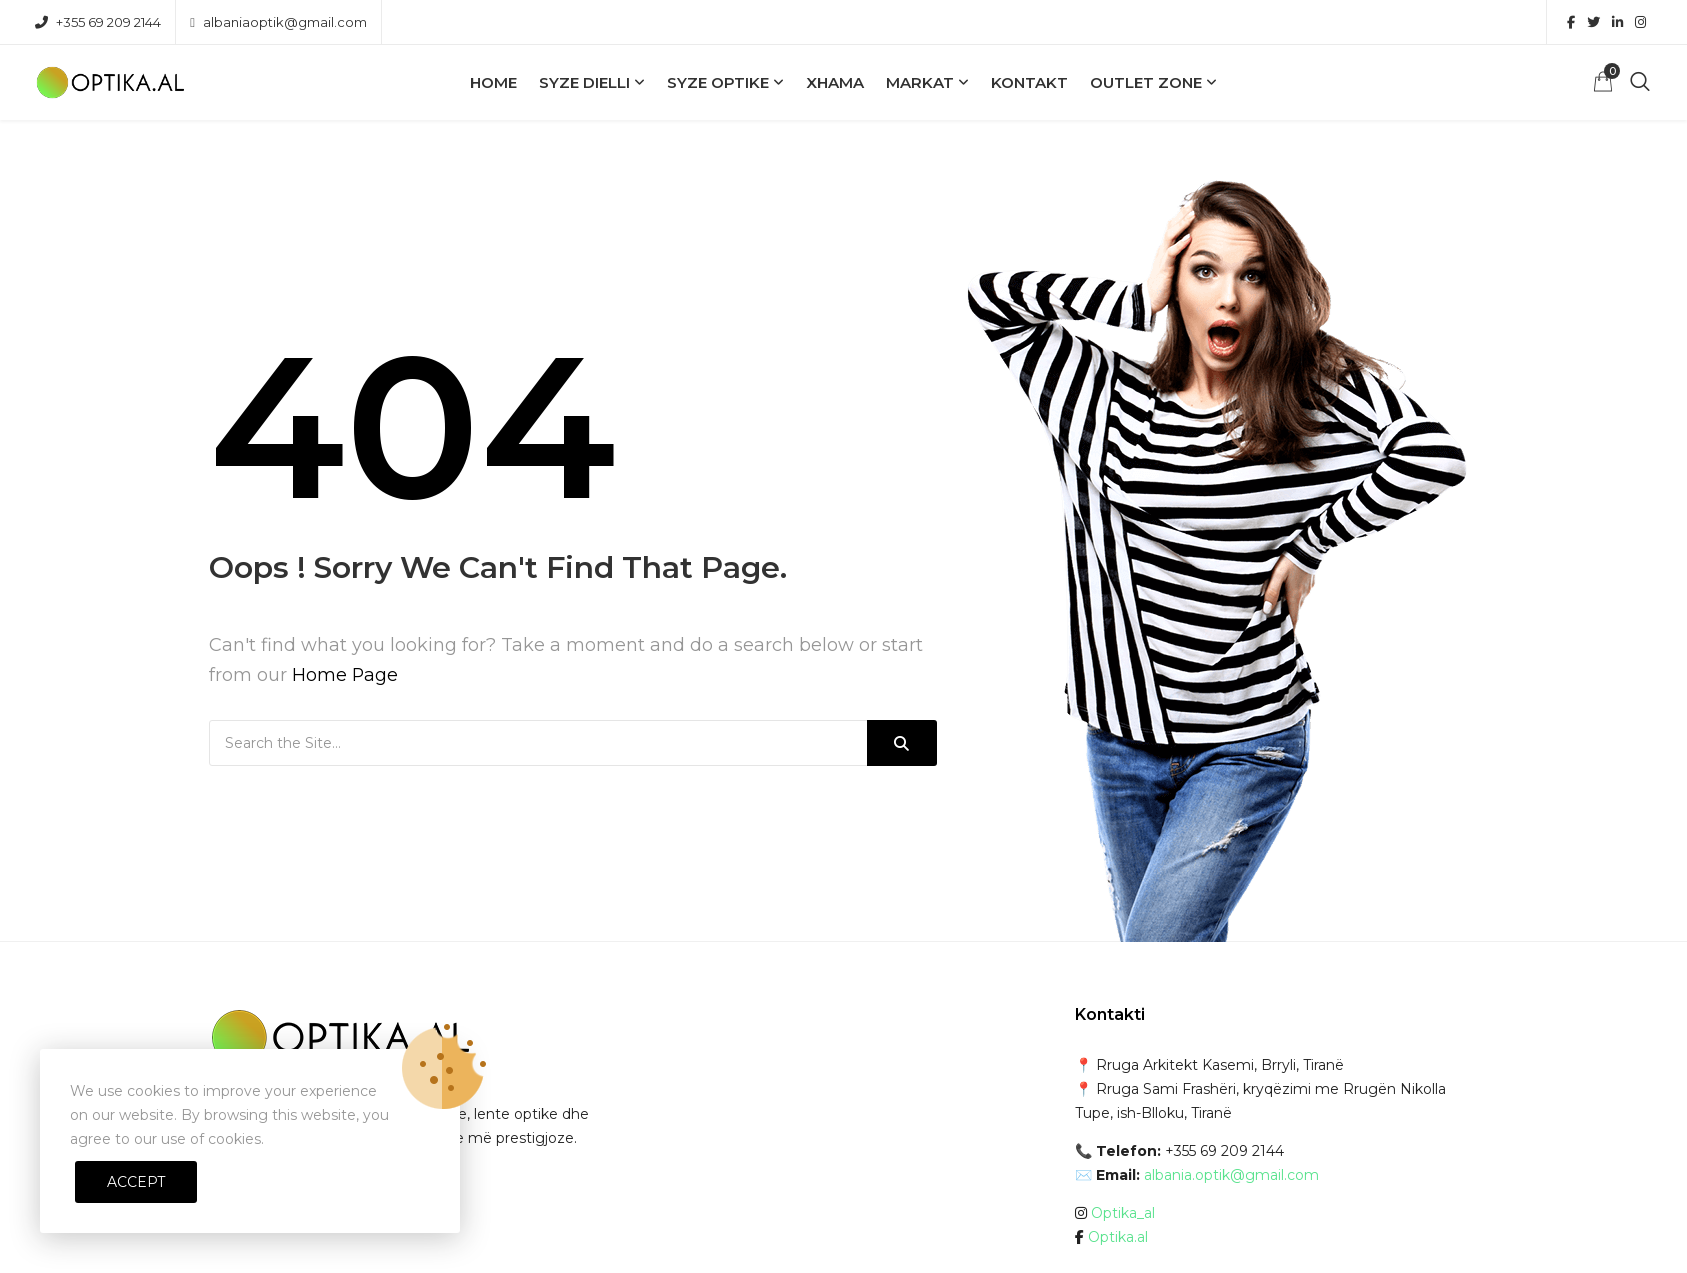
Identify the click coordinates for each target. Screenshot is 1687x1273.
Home (493, 82)
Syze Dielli (584, 82)
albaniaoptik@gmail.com (278, 22)
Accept (136, 1182)
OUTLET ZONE (1146, 82)
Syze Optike (718, 82)
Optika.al (1118, 1237)
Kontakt (1029, 82)
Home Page (345, 675)
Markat (920, 82)
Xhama (835, 82)
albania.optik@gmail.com (1231, 1175)
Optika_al (1123, 1213)
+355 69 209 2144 (98, 22)
